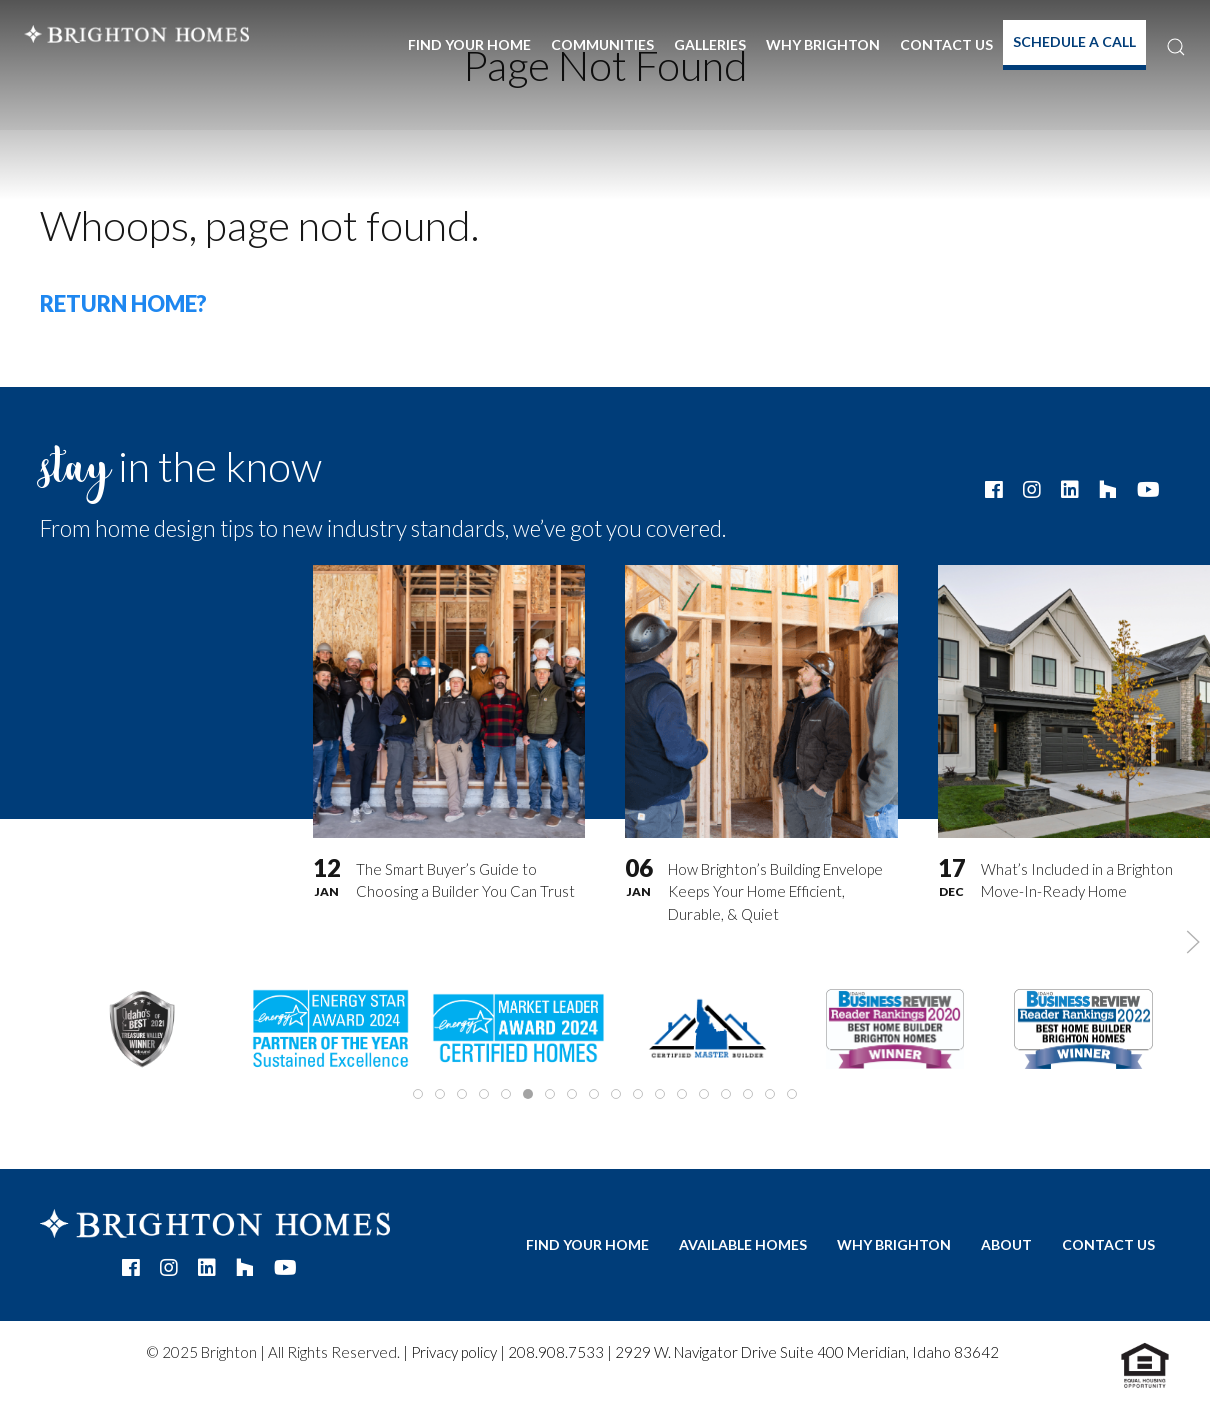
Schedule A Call (1074, 41)
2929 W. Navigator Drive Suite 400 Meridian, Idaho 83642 (807, 1352)
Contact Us (946, 44)
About (1006, 1244)
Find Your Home (469, 44)
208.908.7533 (556, 1352)
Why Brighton (823, 44)
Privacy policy (454, 1352)
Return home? (123, 303)
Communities (602, 44)
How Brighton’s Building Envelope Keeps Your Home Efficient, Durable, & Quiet (775, 891)
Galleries (710, 44)
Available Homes (743, 1244)
